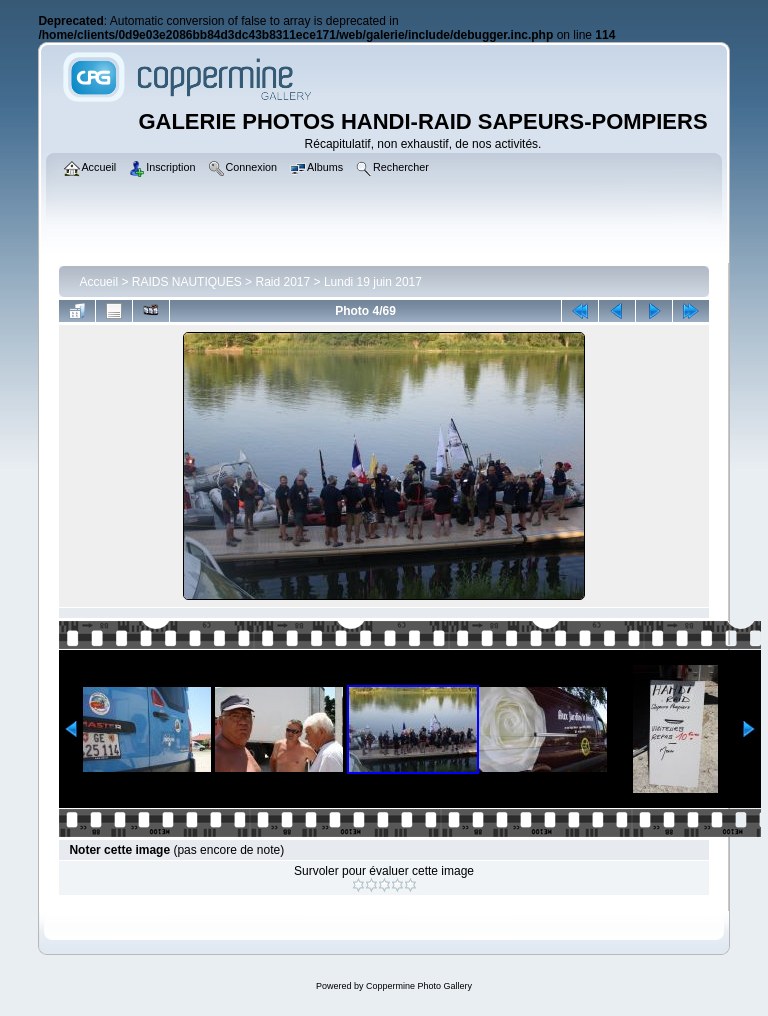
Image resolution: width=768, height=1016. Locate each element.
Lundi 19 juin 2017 (373, 282)
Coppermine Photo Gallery (419, 986)
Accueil (98, 282)
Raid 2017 (282, 282)
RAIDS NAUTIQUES (187, 282)
